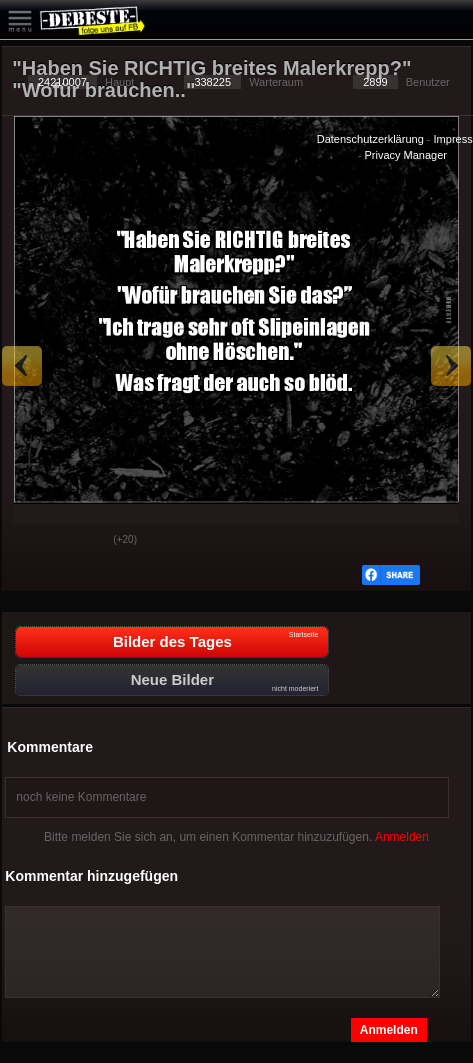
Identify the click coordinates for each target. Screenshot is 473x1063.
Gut (33, 541)
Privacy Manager (405, 155)
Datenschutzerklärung (370, 139)
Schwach (83, 541)
